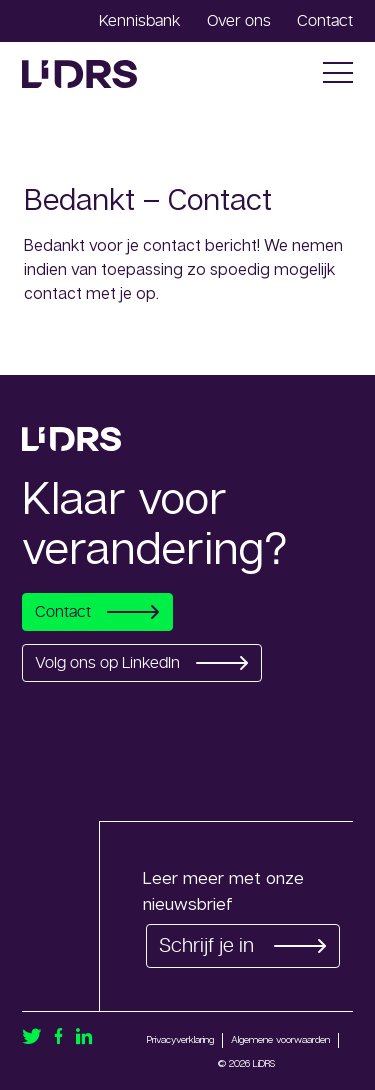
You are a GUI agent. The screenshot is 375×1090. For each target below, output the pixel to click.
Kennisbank (140, 21)
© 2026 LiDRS (246, 1063)
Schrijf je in (243, 946)
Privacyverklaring (180, 1039)
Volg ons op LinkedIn (142, 663)
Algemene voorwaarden (280, 1039)
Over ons (239, 21)
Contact (325, 21)
